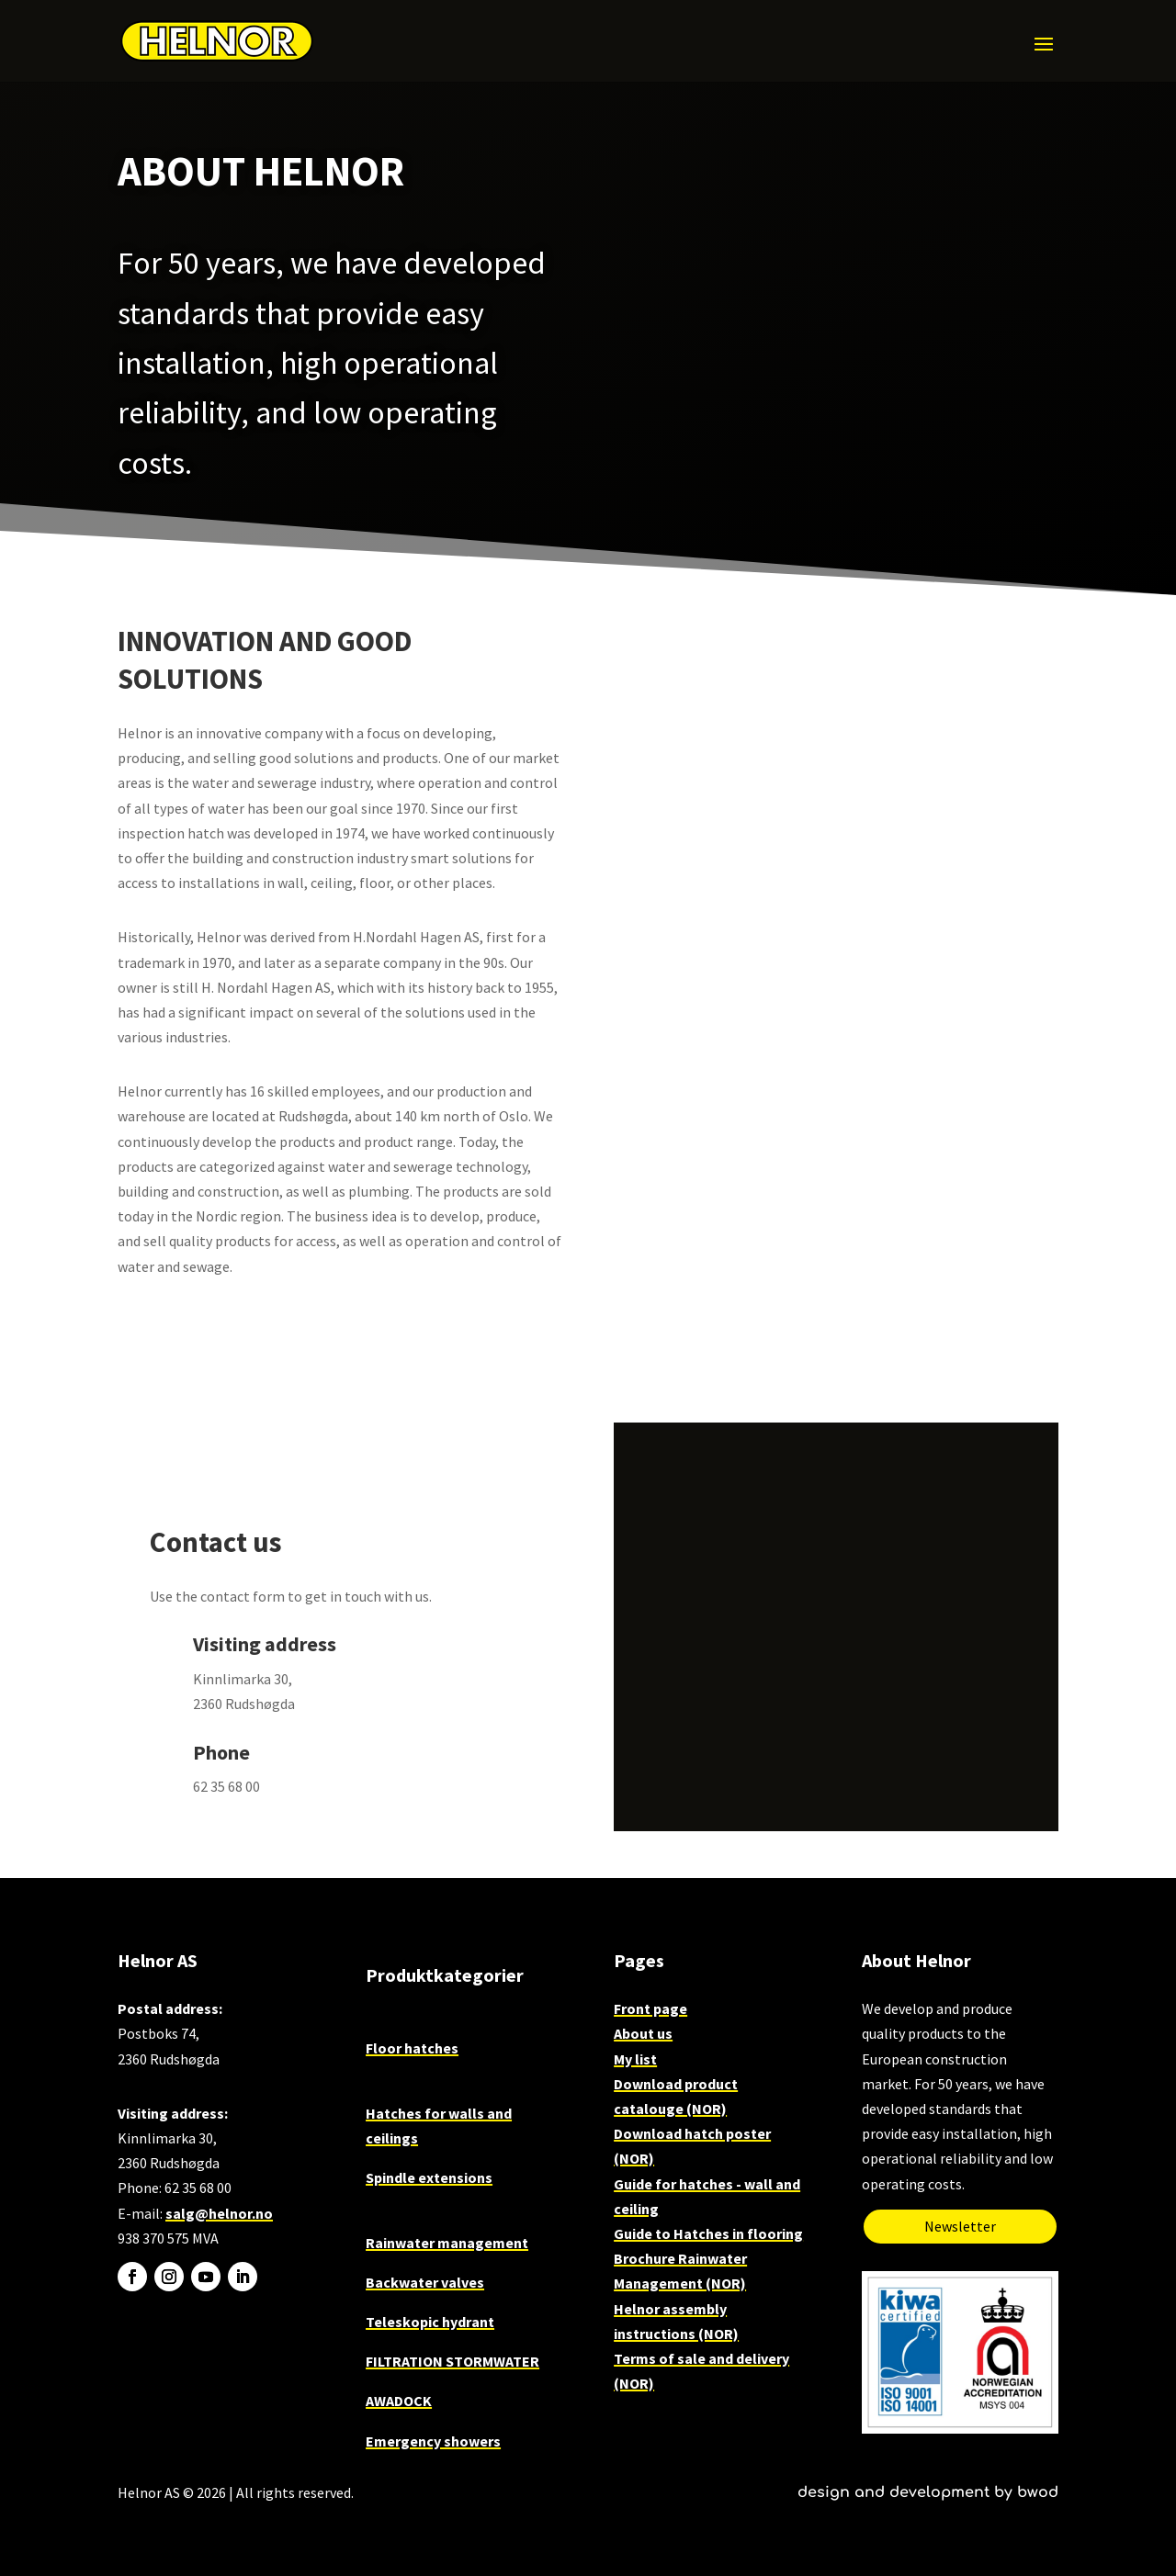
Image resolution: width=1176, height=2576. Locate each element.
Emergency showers (433, 2441)
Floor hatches (412, 2048)
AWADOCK (399, 2400)
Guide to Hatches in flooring (708, 2233)
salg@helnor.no (219, 2213)
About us (643, 2033)
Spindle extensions (429, 2177)
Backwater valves (425, 2282)
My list (635, 2059)
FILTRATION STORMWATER (452, 2361)
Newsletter (960, 2226)
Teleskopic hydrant (430, 2321)
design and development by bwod (927, 2492)
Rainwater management (447, 2242)
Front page (650, 2008)
